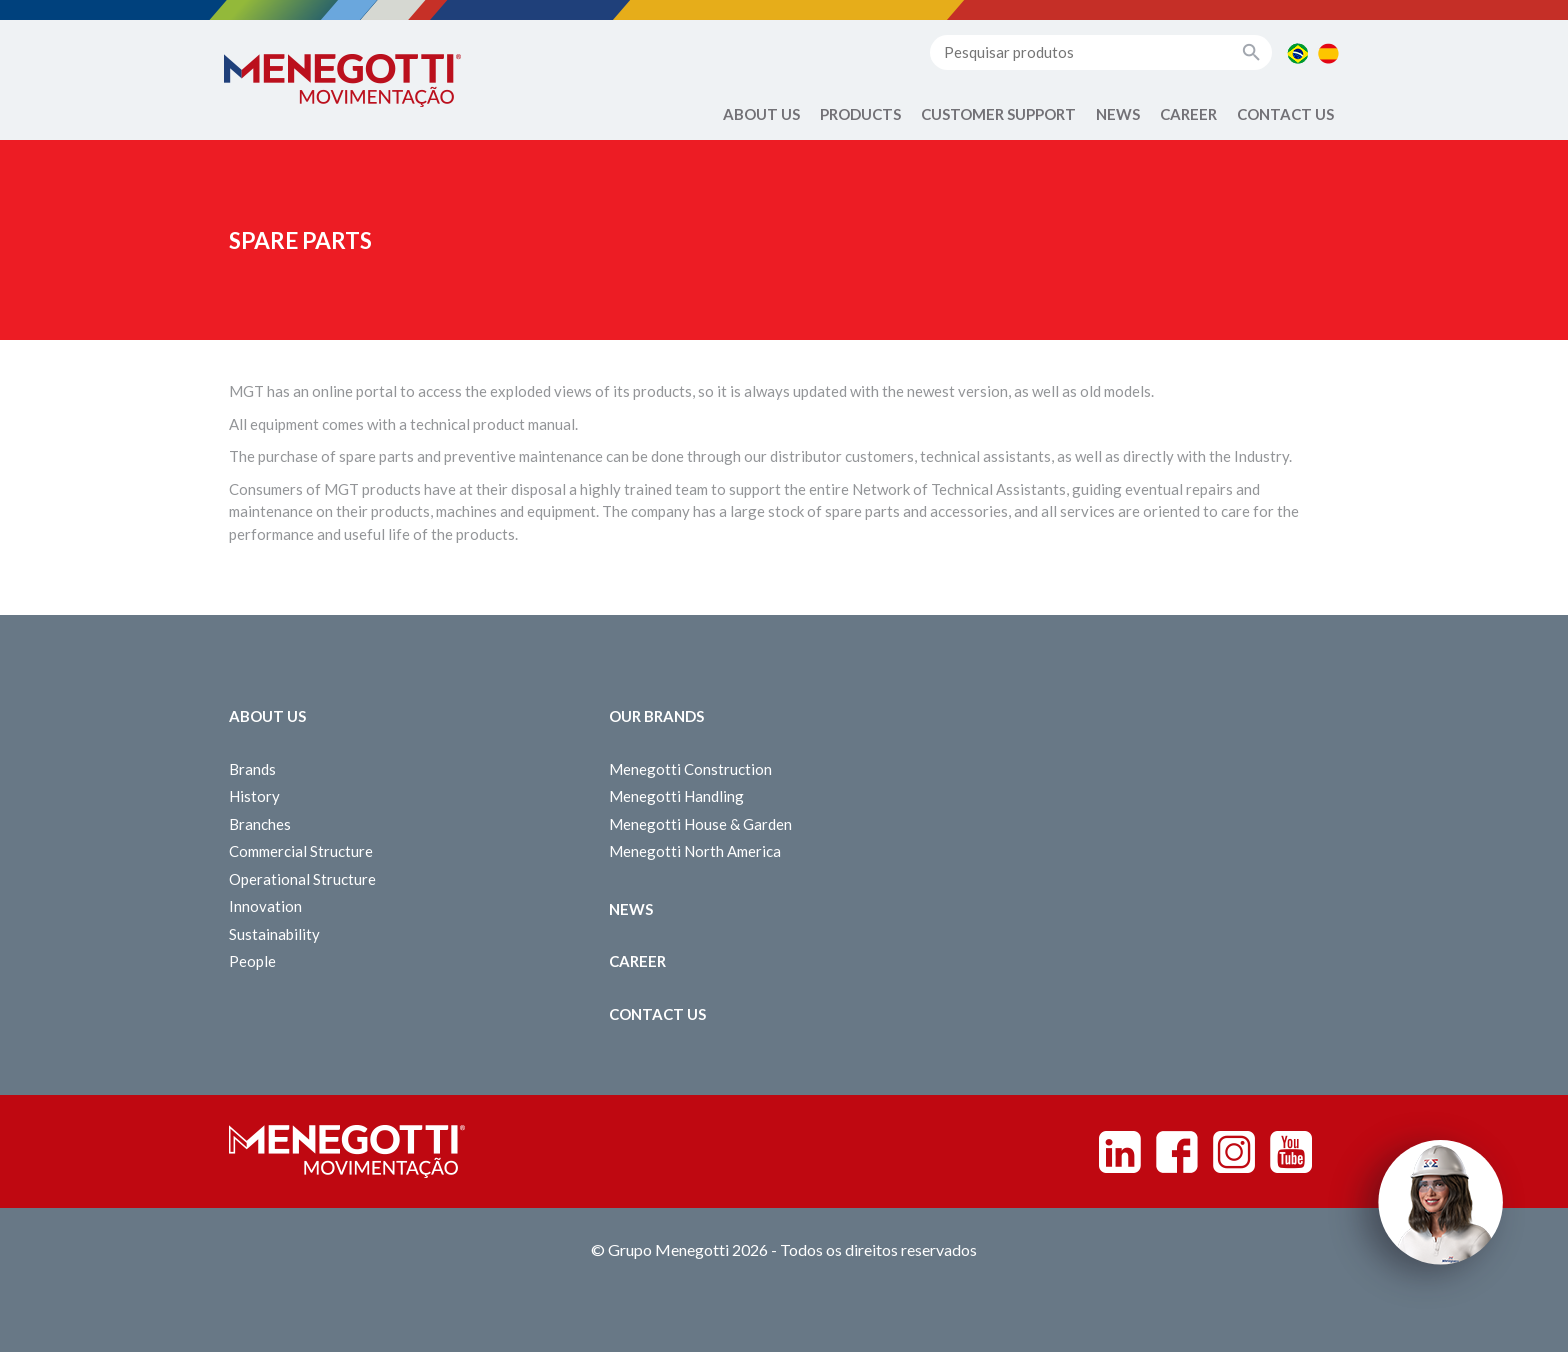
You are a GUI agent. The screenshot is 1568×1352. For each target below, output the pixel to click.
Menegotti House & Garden (700, 824)
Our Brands (656, 716)
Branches (260, 824)
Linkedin (1120, 1152)
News (1118, 114)
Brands (252, 769)
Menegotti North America (695, 851)
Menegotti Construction (690, 769)
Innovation (265, 906)
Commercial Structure (301, 851)
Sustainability (274, 934)
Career (1188, 114)
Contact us (1285, 114)
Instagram (1234, 1152)
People (252, 961)
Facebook (1177, 1152)
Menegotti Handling (676, 796)
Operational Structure (302, 879)
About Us (761, 114)
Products (860, 114)
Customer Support (998, 114)
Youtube (1291, 1152)
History (254, 796)
